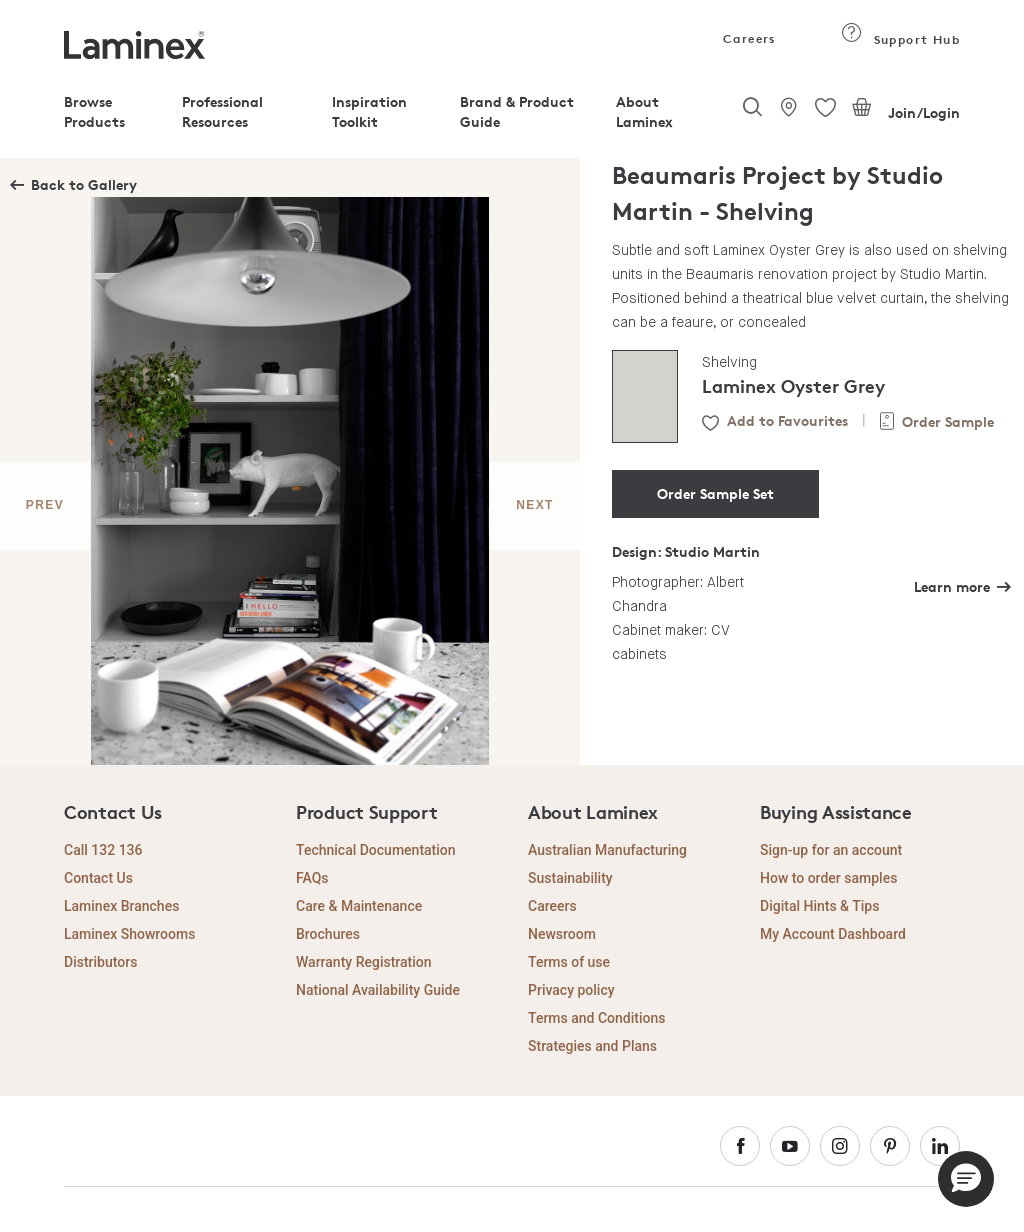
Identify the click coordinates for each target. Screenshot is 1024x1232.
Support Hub (900, 39)
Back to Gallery (84, 184)
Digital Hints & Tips (819, 906)
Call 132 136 (103, 850)
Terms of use (569, 962)
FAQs (312, 878)
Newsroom (562, 934)
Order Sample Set (715, 493)
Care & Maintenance (359, 906)
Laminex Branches (121, 906)
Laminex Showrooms (129, 934)
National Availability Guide (378, 990)
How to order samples (828, 878)
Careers (748, 38)
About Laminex (644, 111)
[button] (966, 1179)
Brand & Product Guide (517, 111)
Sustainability (570, 878)
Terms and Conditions (596, 1018)
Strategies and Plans (592, 1046)
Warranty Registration (364, 962)
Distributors (100, 962)
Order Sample (948, 421)
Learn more (952, 586)
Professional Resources (222, 111)
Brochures (328, 934)
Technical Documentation (376, 850)
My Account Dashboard (833, 934)
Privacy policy (571, 990)
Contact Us (98, 878)
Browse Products (94, 111)
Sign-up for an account (831, 850)
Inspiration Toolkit (369, 111)
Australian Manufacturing (607, 850)
